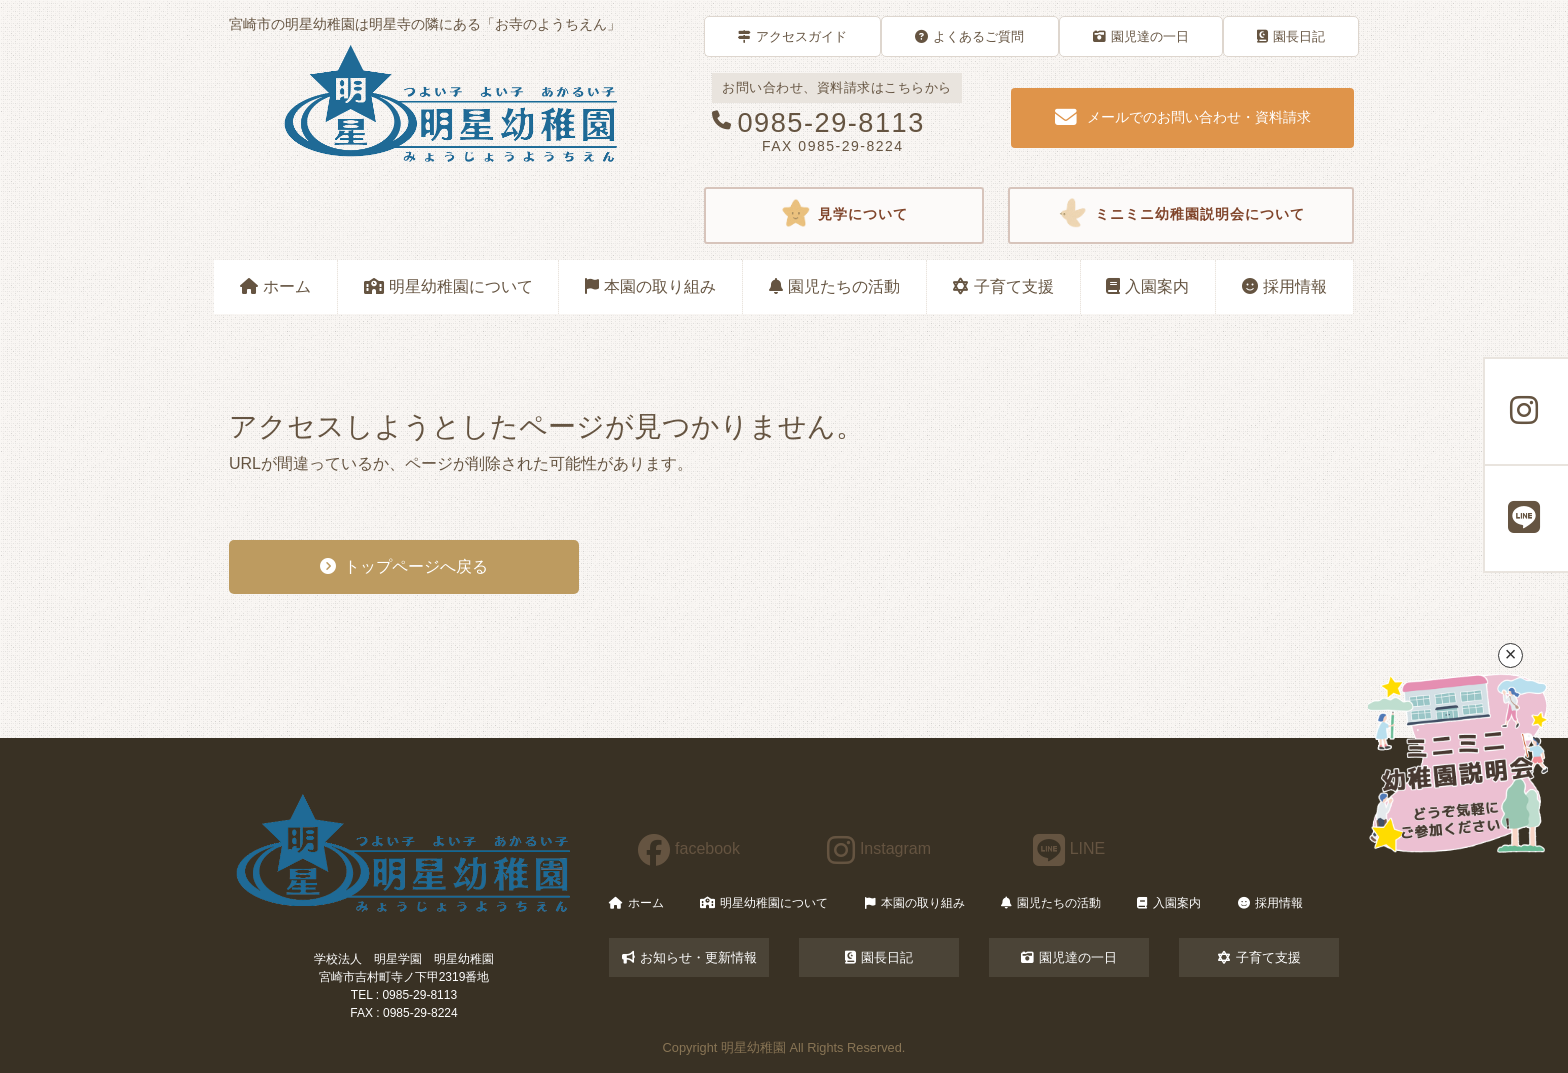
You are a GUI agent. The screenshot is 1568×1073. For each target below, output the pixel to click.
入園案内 (1147, 286)
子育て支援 (1003, 286)
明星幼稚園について (448, 286)
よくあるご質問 (969, 36)
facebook (689, 848)
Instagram (879, 848)
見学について (844, 215)
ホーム (275, 286)
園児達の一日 (1141, 36)
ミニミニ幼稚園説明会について (1181, 215)
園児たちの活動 (834, 286)
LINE (1069, 848)
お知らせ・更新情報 (689, 957)
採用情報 (1284, 286)
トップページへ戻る (404, 566)
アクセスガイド (792, 36)
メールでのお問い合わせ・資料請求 (1183, 118)
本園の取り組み (650, 286)
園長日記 (1291, 36)
